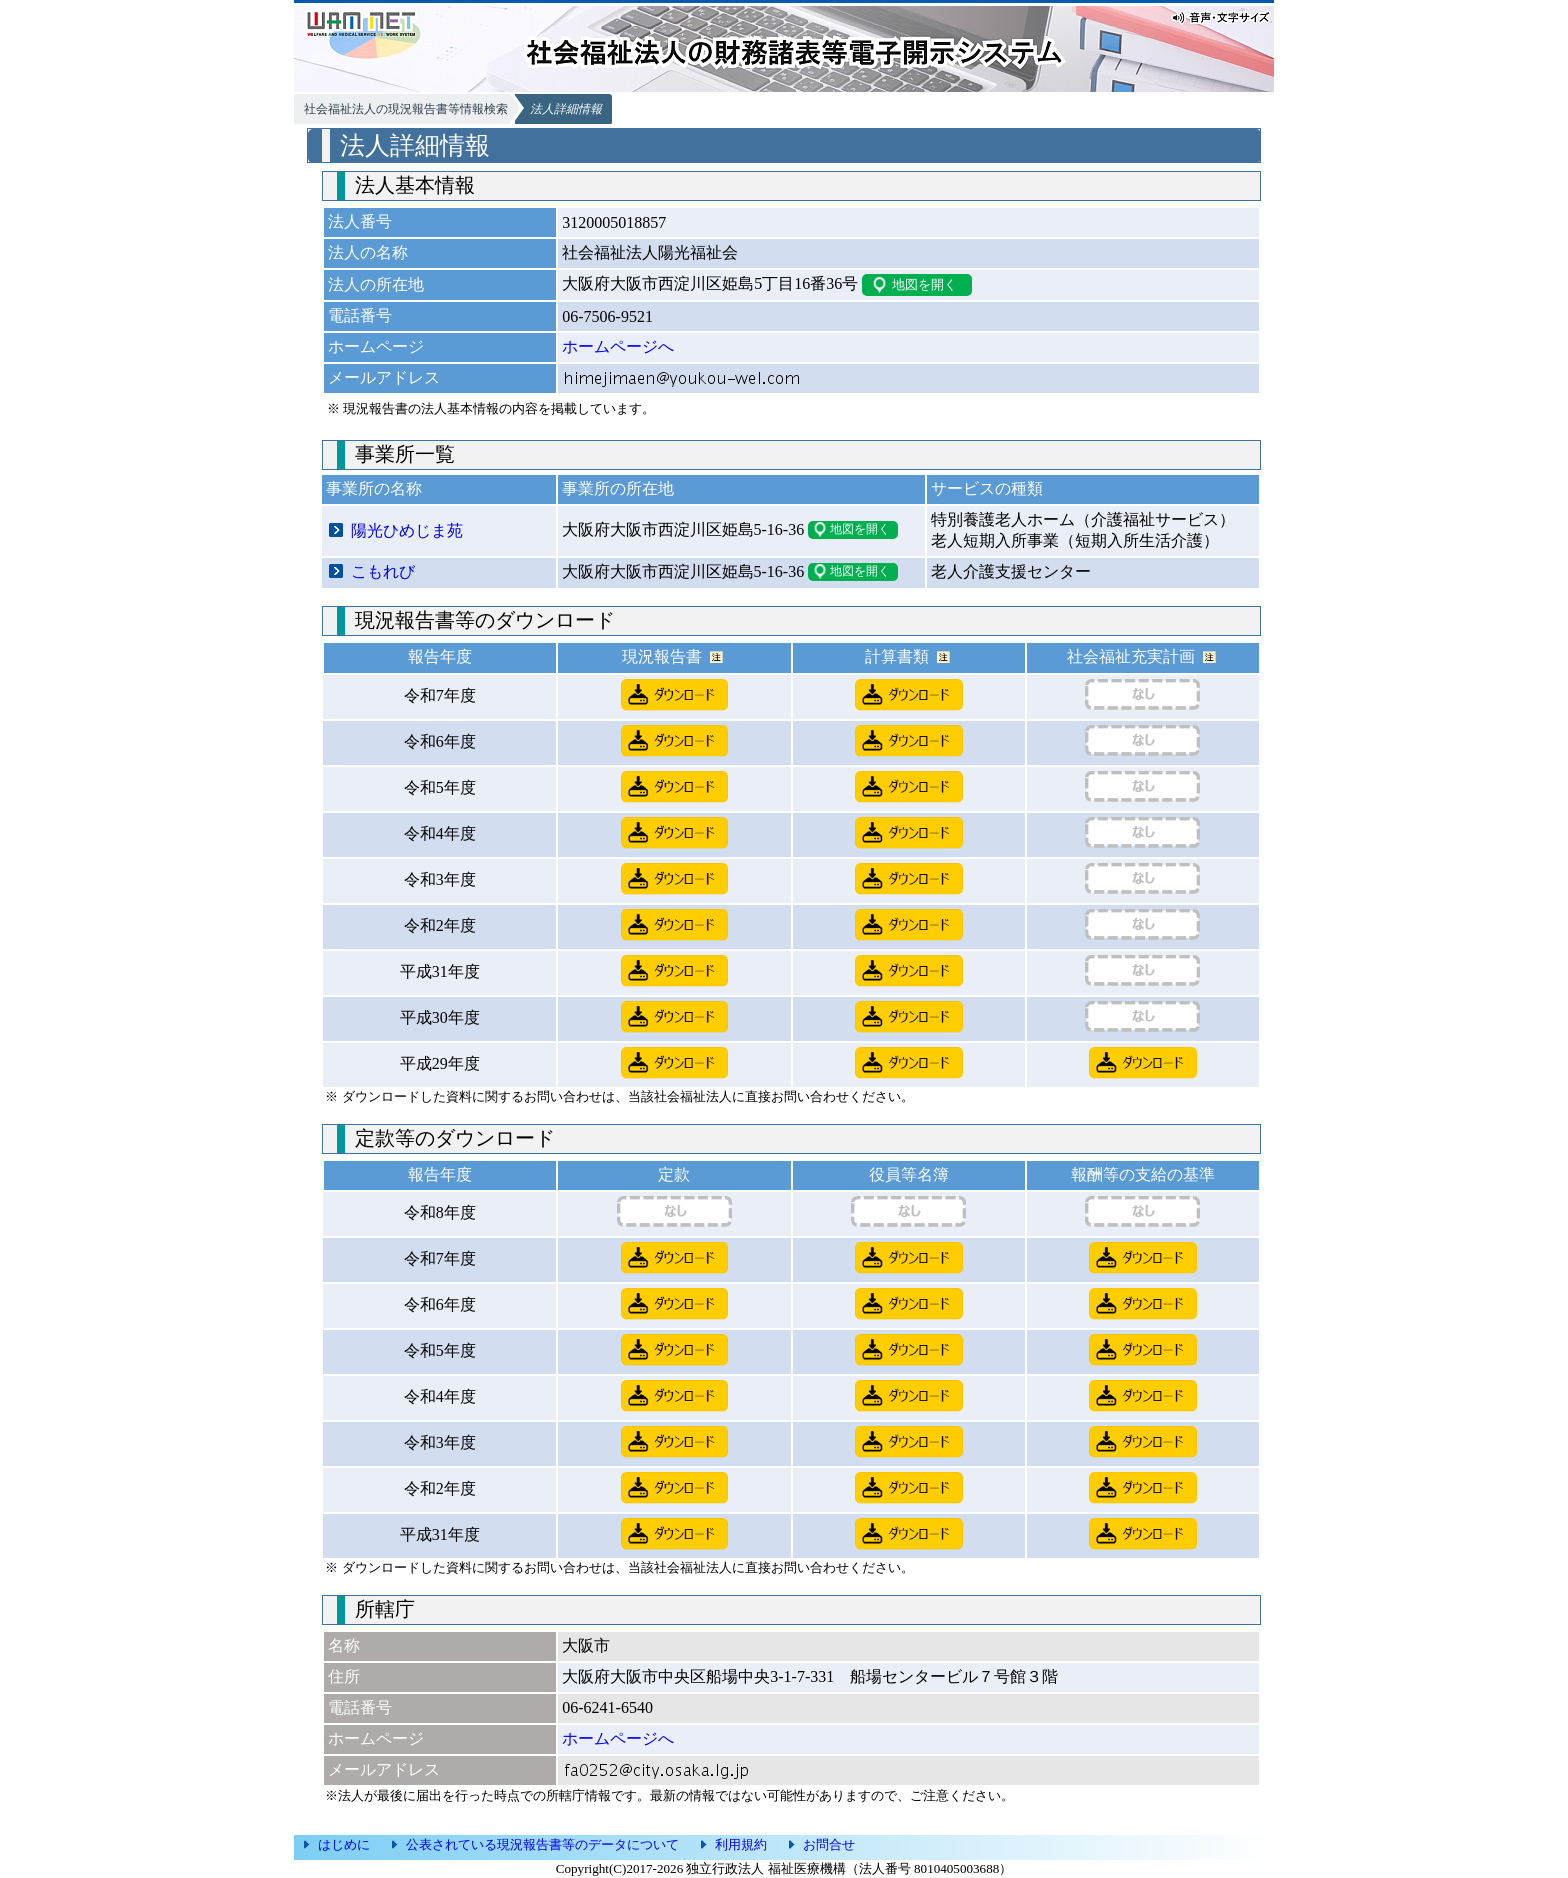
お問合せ (829, 1844)
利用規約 (741, 1844)
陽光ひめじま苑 (407, 530)
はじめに (344, 1844)
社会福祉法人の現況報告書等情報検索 (406, 109)
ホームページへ (618, 346)
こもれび (383, 571)
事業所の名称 (374, 488)
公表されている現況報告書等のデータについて (542, 1844)
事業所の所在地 (618, 488)
